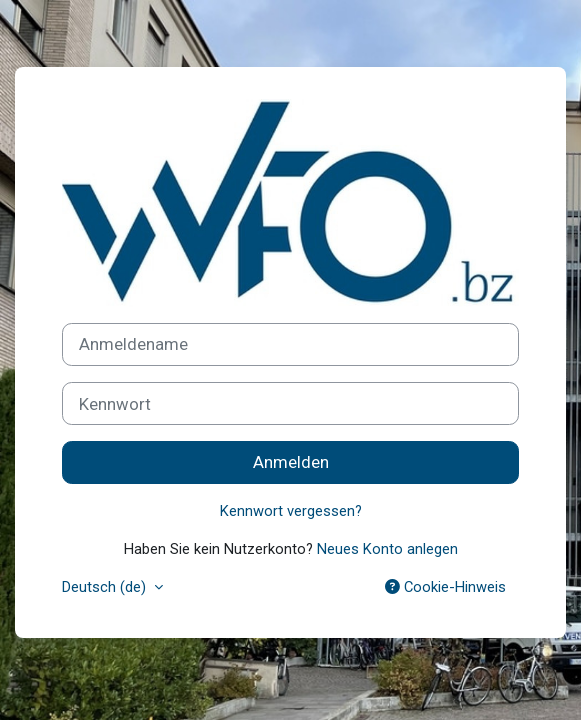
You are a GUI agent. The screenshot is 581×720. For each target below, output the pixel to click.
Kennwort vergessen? (291, 511)
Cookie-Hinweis (445, 587)
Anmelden (291, 462)
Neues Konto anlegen (387, 549)
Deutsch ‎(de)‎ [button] (106, 587)
